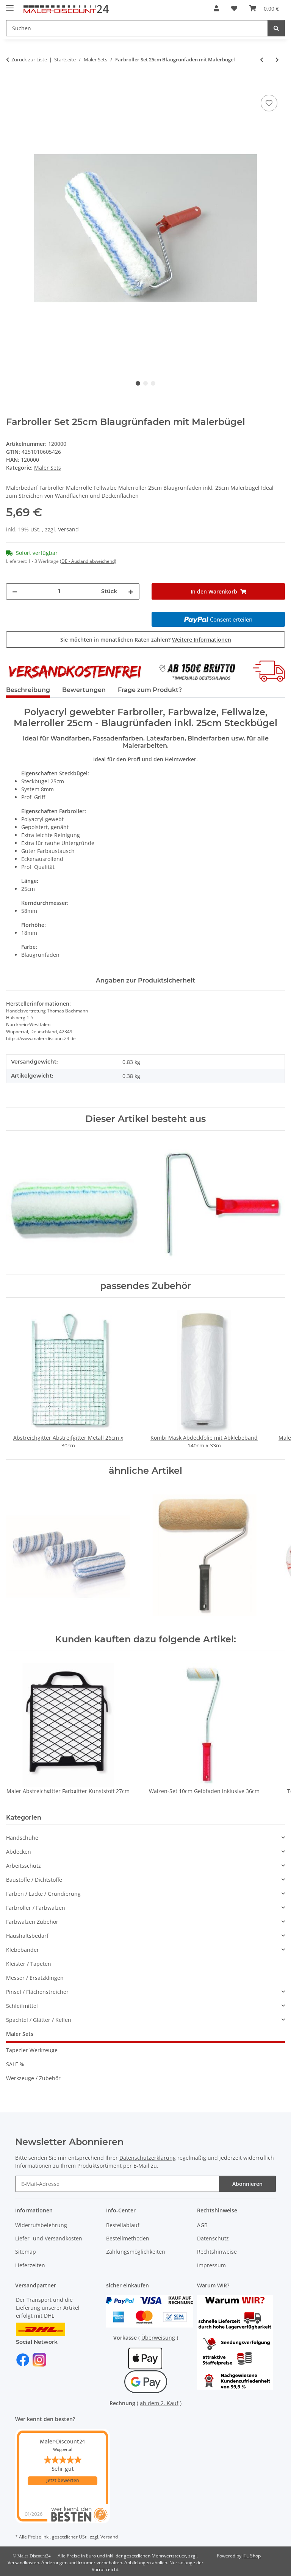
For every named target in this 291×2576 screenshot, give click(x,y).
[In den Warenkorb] (12, 84)
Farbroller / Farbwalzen (35, 1907)
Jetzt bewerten (62, 2480)
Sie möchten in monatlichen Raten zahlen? (145, 639)
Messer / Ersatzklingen (35, 1977)
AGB (202, 2225)
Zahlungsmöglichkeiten (135, 2251)
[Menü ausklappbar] (10, 4)
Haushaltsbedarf (27, 1935)
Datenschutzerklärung (147, 2157)
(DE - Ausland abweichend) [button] (88, 561)
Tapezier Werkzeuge (32, 2050)
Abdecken (18, 1851)
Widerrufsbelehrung (41, 2225)
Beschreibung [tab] (28, 690)
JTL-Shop (251, 2556)
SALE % (15, 2064)
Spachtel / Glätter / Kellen (38, 2019)
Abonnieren (247, 2183)
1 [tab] (138, 383)
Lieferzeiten (30, 2265)
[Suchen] (276, 28)
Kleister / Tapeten (28, 1963)
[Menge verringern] (14, 591)
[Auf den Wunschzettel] (269, 103)
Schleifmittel (22, 2005)
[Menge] (59, 591)
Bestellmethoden (127, 2238)
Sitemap (25, 2251)
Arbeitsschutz (23, 1865)
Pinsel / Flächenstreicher (37, 1991)
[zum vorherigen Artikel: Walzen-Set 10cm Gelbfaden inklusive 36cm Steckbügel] (261, 60)
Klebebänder (22, 1949)
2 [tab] (145, 383)
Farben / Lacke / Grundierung (43, 1893)
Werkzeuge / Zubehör (33, 2078)
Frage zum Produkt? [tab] (150, 690)
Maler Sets (47, 467)
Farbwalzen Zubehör (32, 1921)
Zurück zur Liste (29, 59)
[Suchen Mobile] (137, 28)
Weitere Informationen (201, 639)
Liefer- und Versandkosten (48, 2238)
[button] (216, 8)
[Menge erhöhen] (130, 591)
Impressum (211, 2265)
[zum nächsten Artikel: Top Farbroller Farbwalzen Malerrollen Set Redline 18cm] (277, 60)
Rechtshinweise (217, 2251)
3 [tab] (153, 383)
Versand (68, 529)
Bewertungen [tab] (84, 690)
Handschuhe (22, 1837)
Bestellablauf (122, 2225)
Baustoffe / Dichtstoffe (34, 1879)
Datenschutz (213, 2238)
